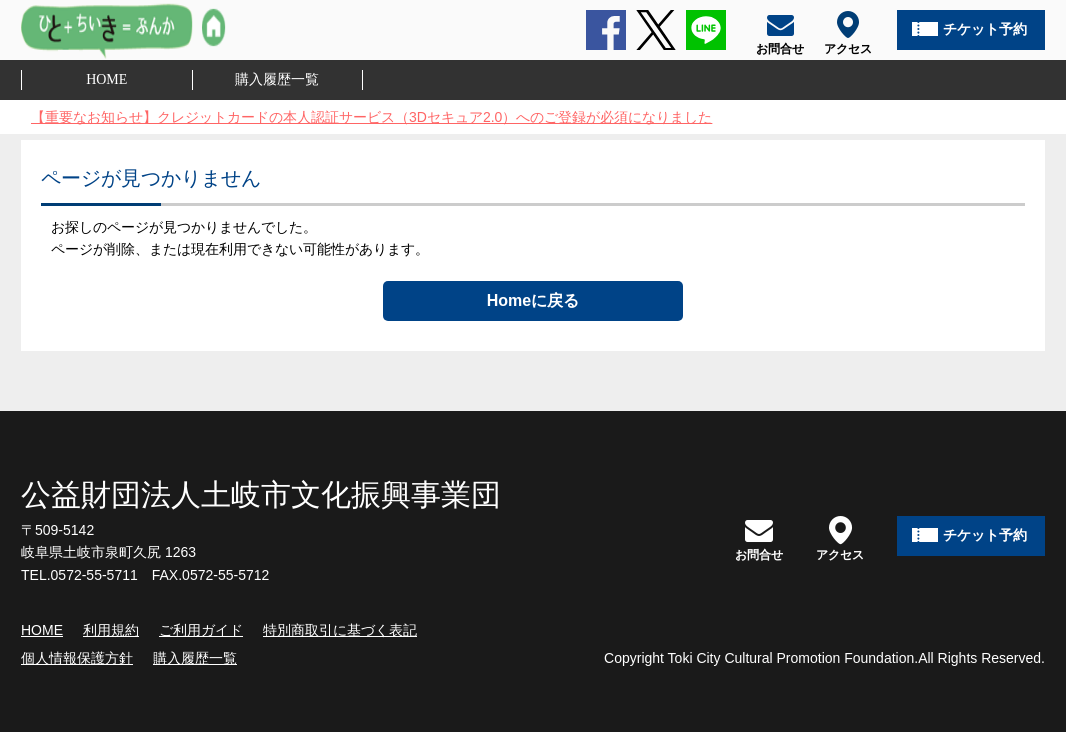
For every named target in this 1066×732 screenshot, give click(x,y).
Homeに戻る (533, 300)
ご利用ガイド (201, 630)
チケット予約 (985, 29)
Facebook (606, 30)
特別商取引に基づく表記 (340, 630)
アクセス (840, 538)
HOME (106, 79)
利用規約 (111, 630)
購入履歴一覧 (277, 79)
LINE (706, 30)
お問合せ (759, 538)
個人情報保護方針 (77, 658)
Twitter (656, 30)
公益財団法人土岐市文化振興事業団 (261, 494)
